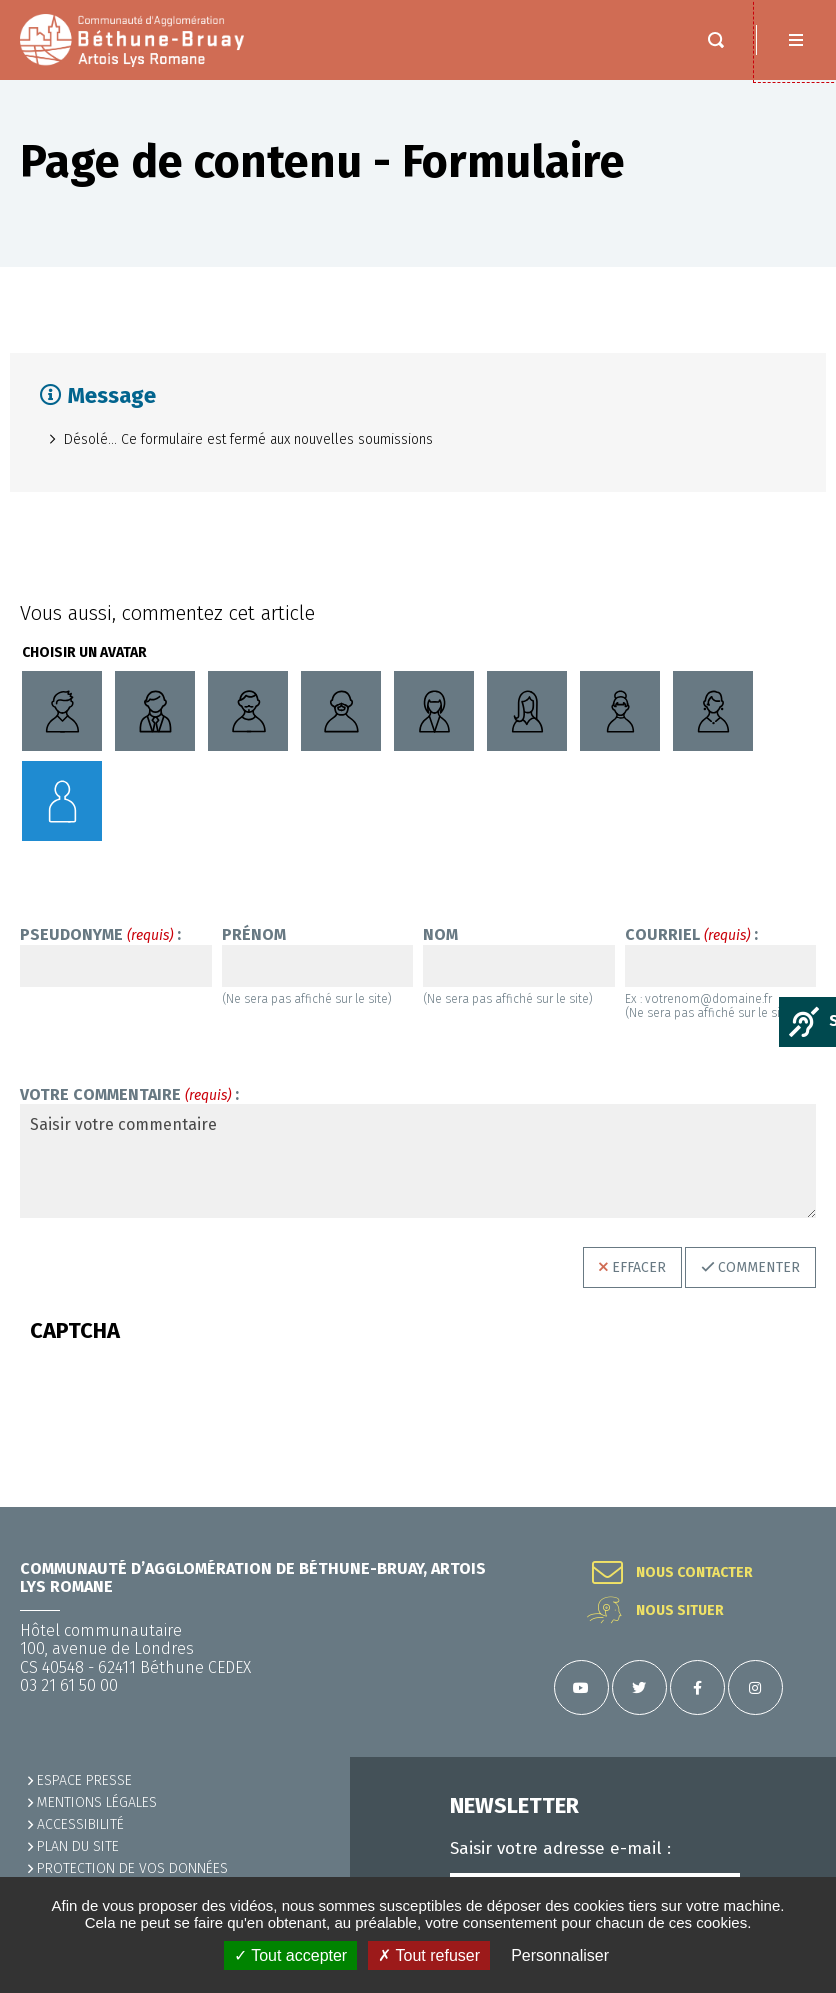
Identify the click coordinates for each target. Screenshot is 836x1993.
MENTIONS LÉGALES (97, 1802)
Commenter (759, 1267)
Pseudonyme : (100, 935)
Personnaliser (560, 1955)
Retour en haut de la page (796, 1507)
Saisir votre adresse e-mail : (560, 1849)
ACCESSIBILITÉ (80, 1824)
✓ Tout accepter (290, 1955)
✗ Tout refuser (429, 1955)
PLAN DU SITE (78, 1846)
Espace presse (84, 1780)
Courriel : (691, 935)
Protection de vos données (132, 1868)
